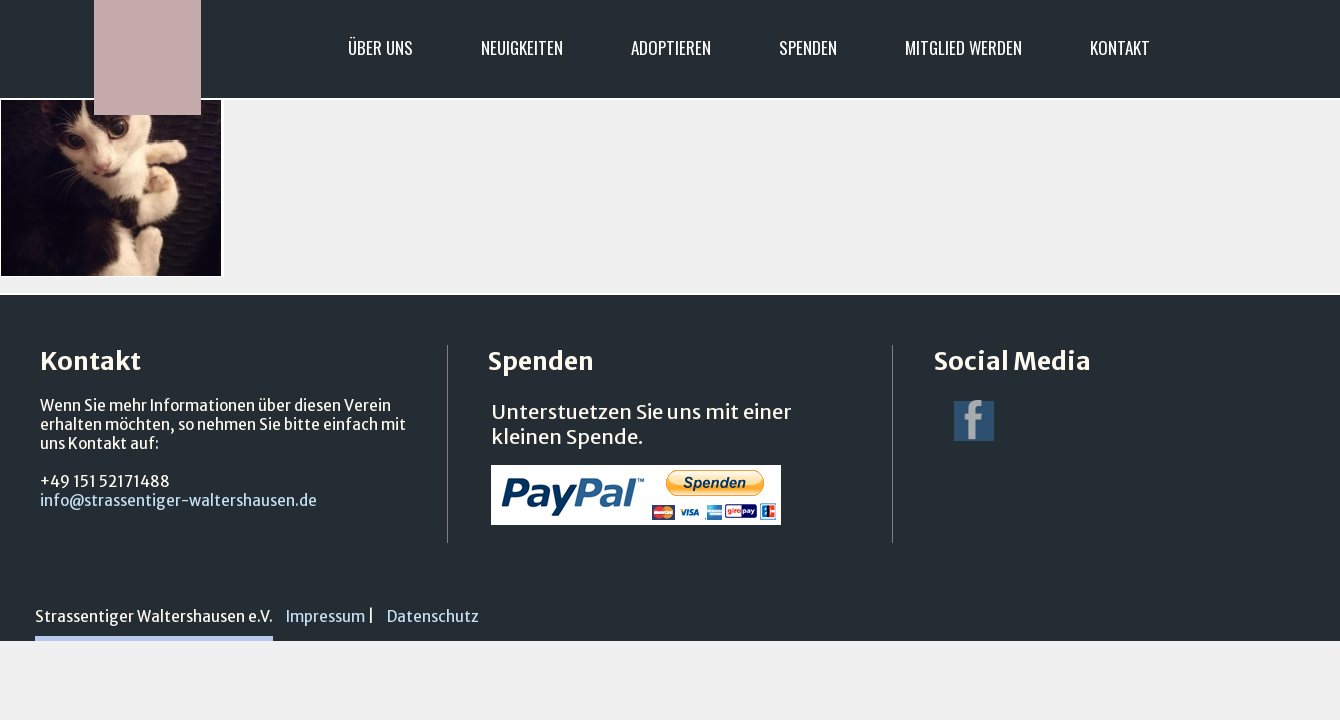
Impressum (325, 616)
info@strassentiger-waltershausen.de (178, 500)
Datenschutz (433, 616)
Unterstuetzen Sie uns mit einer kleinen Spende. (641, 424)
